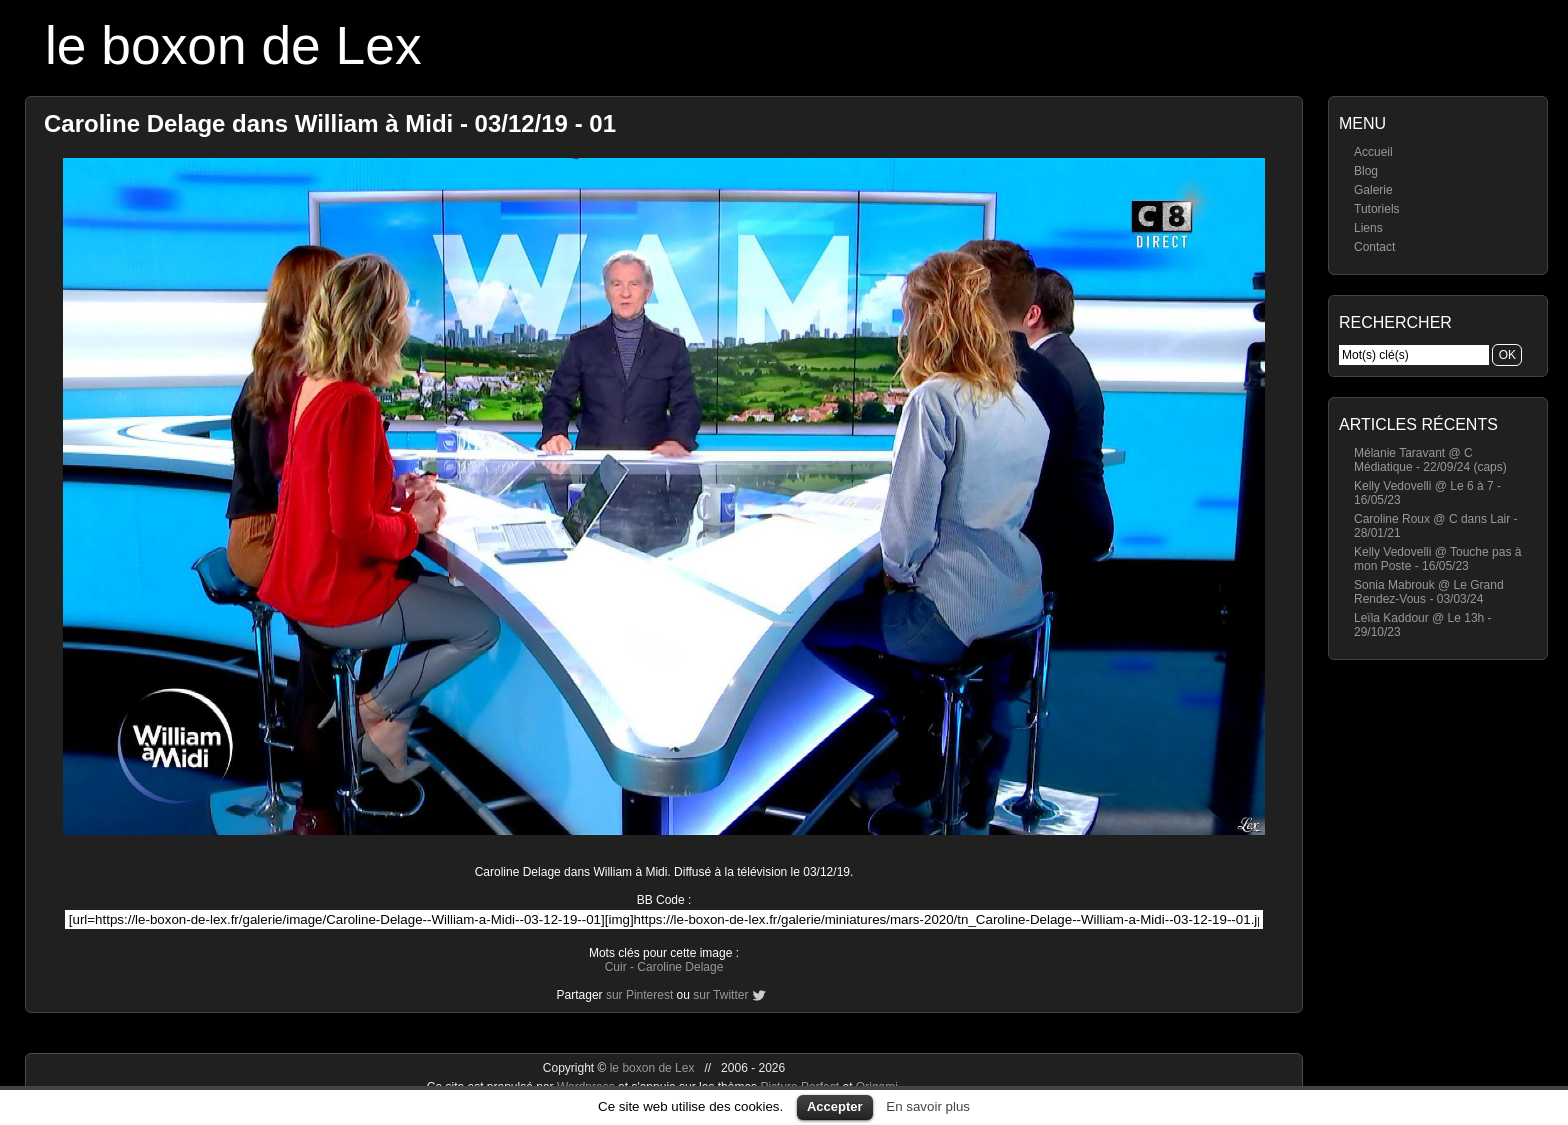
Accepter (835, 1106)
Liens (1368, 228)
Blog (1366, 171)
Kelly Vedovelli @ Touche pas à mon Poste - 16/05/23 (1437, 559)
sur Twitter (720, 995)
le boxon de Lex (233, 45)
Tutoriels (1377, 209)
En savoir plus (928, 1106)
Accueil (1373, 152)
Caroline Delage (680, 967)
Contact (1374, 247)
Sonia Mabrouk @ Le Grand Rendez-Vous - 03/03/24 (1429, 592)
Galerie (1373, 190)
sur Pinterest (639, 995)
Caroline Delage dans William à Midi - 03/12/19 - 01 (330, 123)
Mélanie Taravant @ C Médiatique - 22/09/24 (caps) (1430, 460)
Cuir (616, 967)
